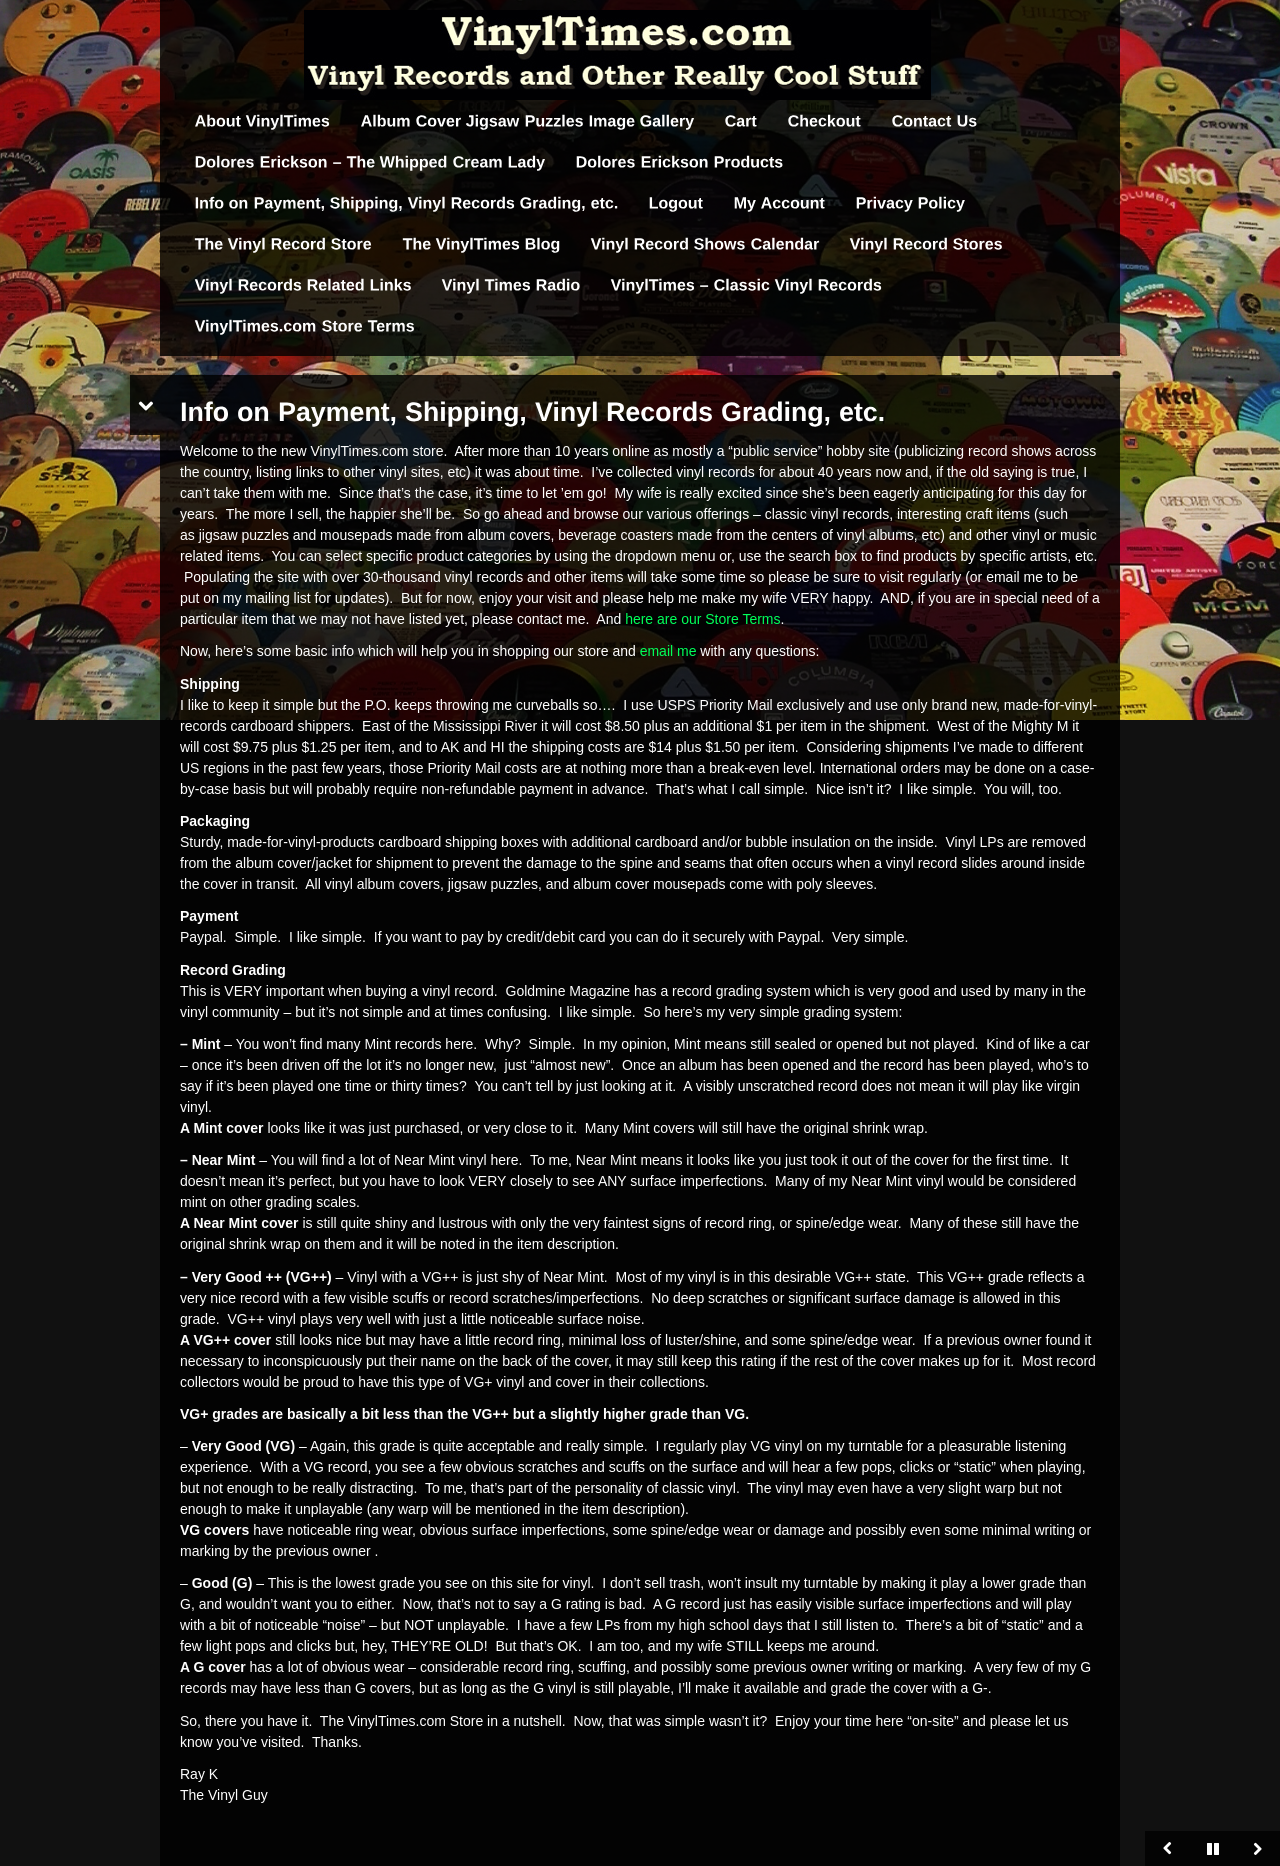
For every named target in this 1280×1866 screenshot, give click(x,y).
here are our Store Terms (702, 619)
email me (670, 651)
